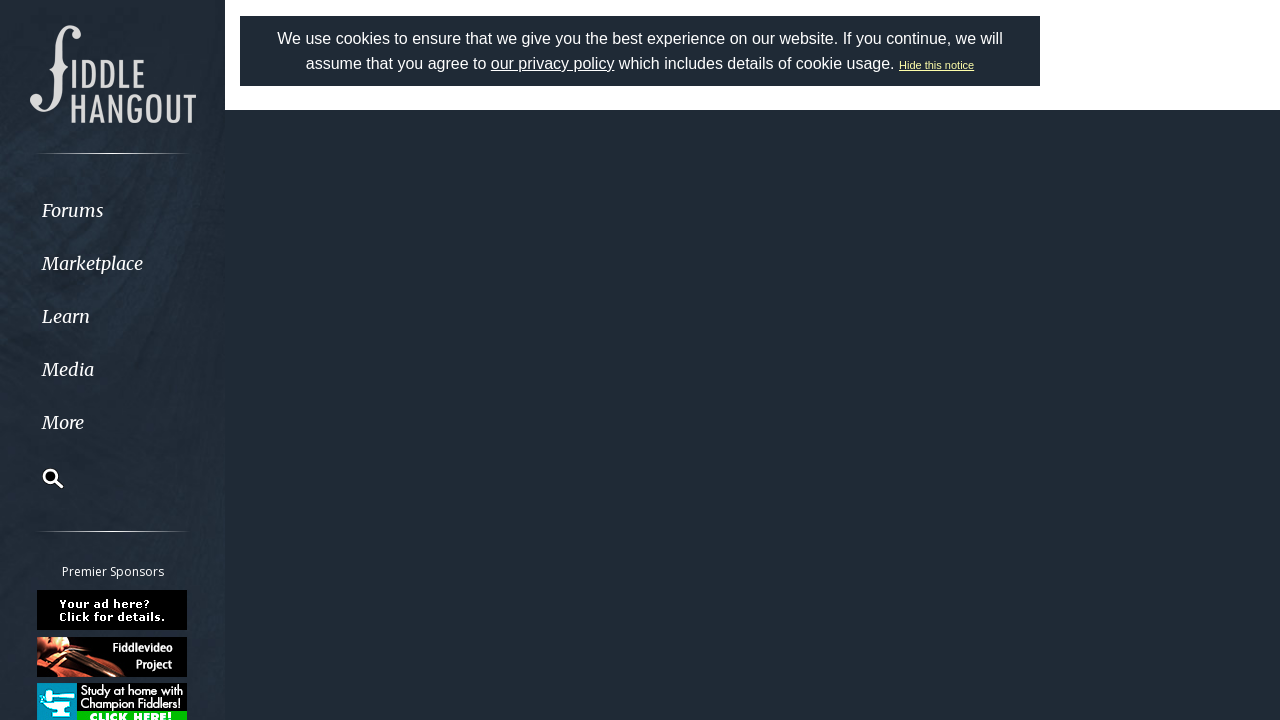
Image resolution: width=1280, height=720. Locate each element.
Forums (73, 210)
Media (68, 369)
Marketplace (92, 263)
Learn (66, 316)
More (63, 422)
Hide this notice (936, 65)
